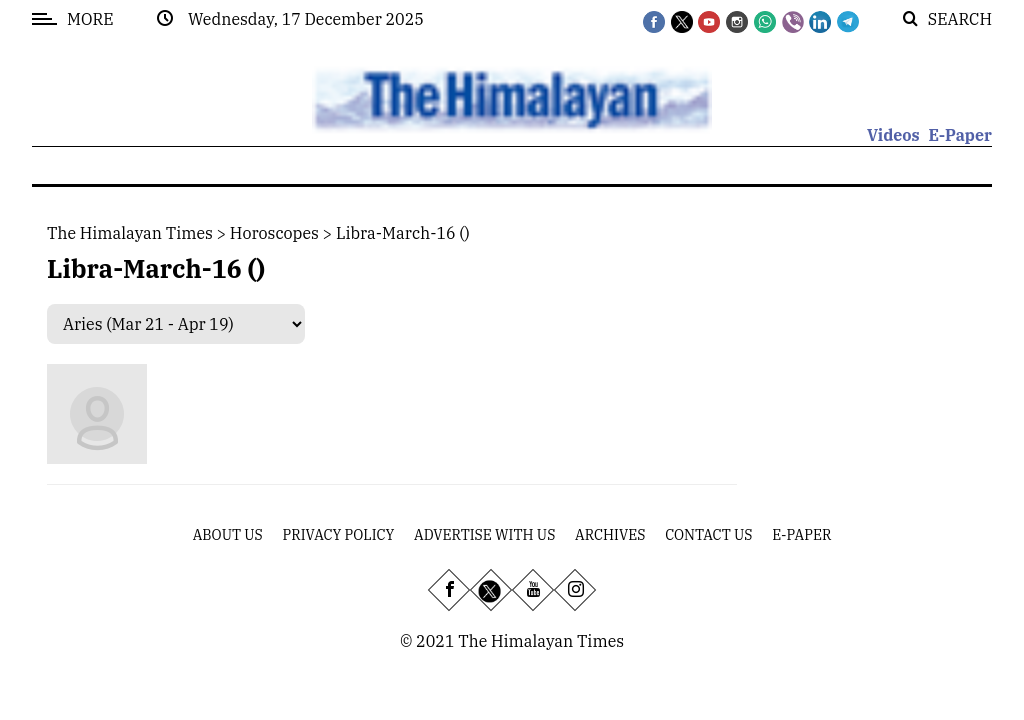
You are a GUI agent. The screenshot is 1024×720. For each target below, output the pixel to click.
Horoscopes (274, 233)
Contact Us (708, 535)
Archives (610, 535)
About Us (228, 535)
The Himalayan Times (130, 233)
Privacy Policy (339, 535)
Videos (893, 135)
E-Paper (960, 135)
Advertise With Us (484, 535)
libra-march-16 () (403, 233)
